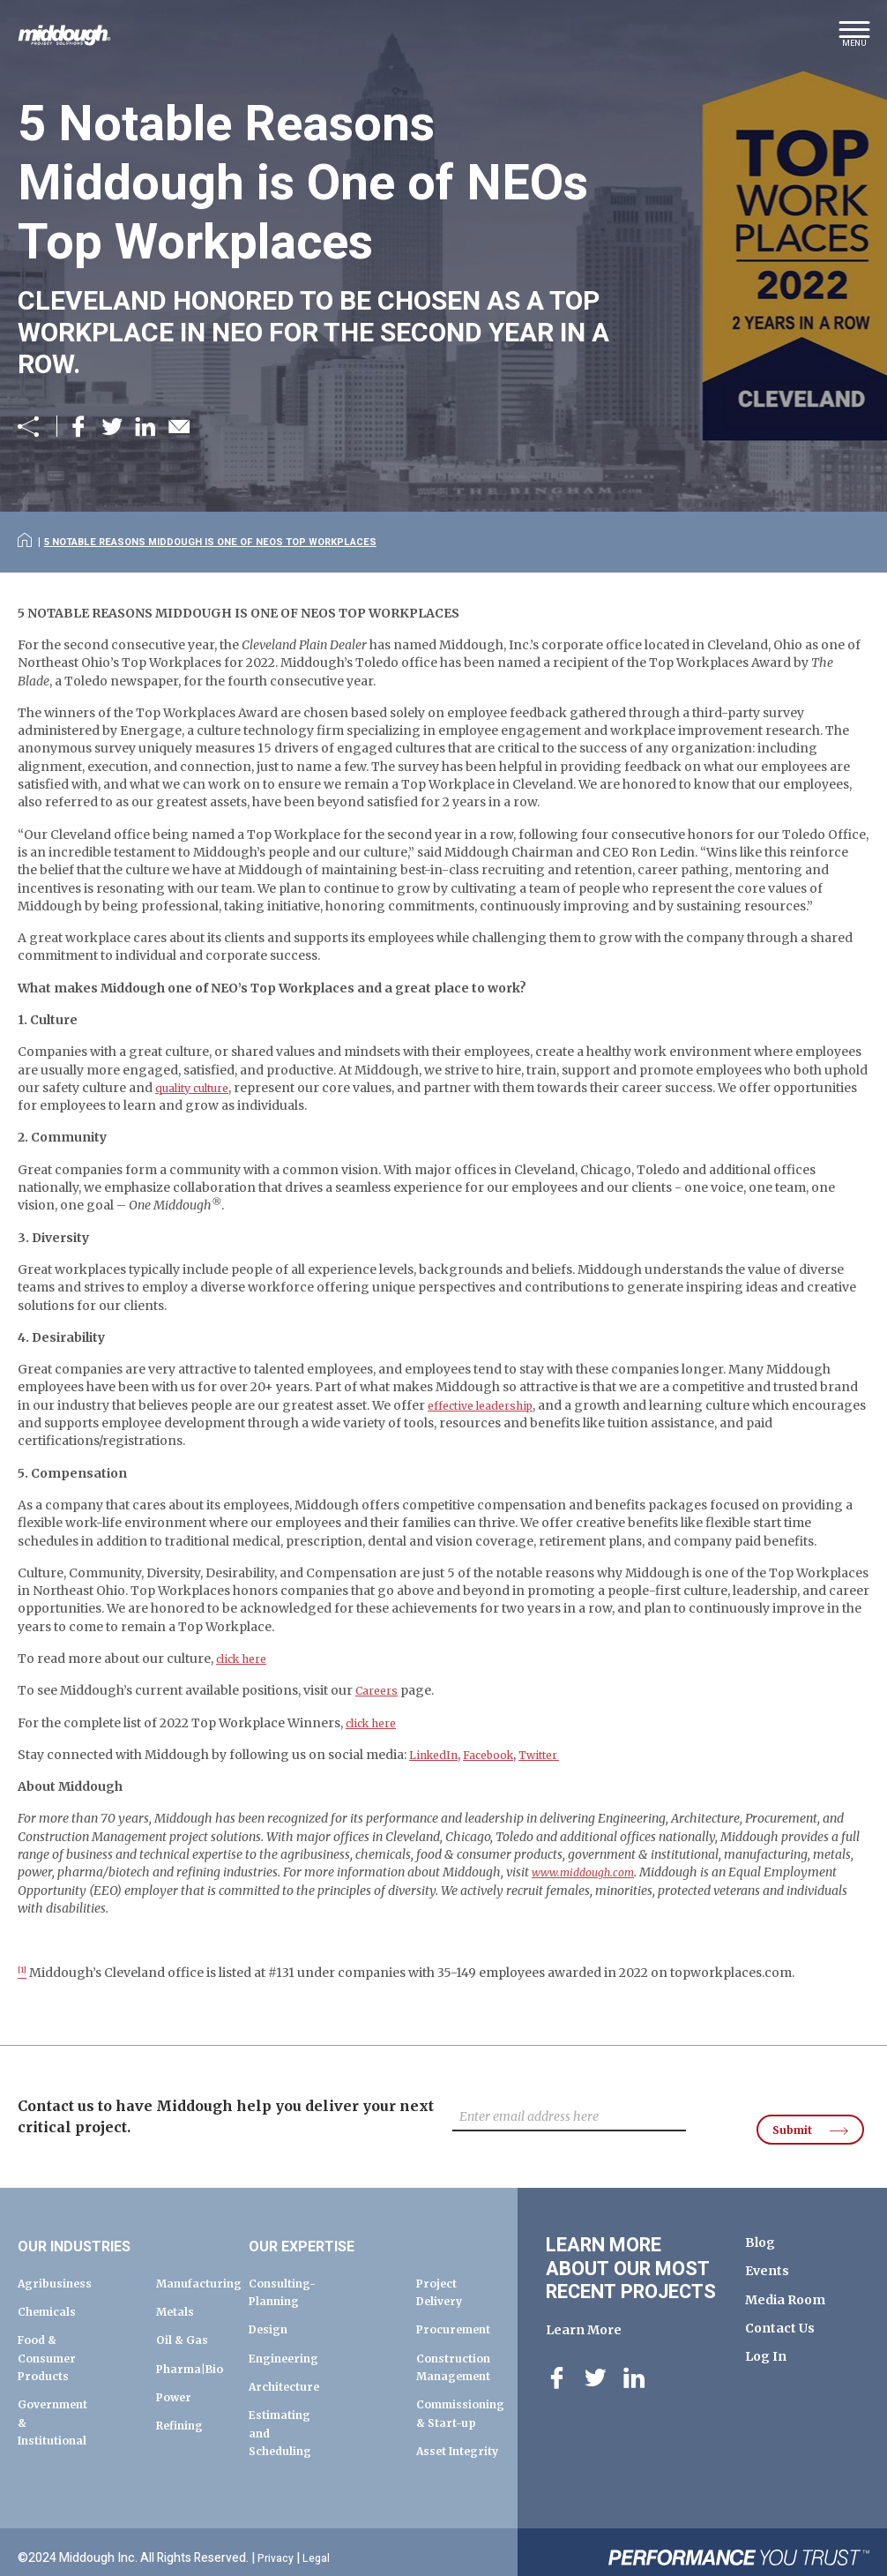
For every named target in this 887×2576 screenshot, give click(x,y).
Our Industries (93, 2226)
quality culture (199, 1112)
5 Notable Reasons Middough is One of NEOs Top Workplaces (235, 541)
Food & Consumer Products (52, 2338)
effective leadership (488, 1430)
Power (177, 2395)
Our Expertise (319, 2226)
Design (271, 2310)
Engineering (289, 2338)
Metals (178, 2292)
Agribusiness (60, 2263)
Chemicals (51, 2292)
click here (246, 1683)
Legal (321, 2547)
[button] (854, 39)
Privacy (277, 2547)
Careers (379, 1715)
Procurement (459, 2310)
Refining (184, 2423)
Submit (783, 2106)
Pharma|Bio (195, 2367)
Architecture (289, 2367)
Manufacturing (205, 2263)
